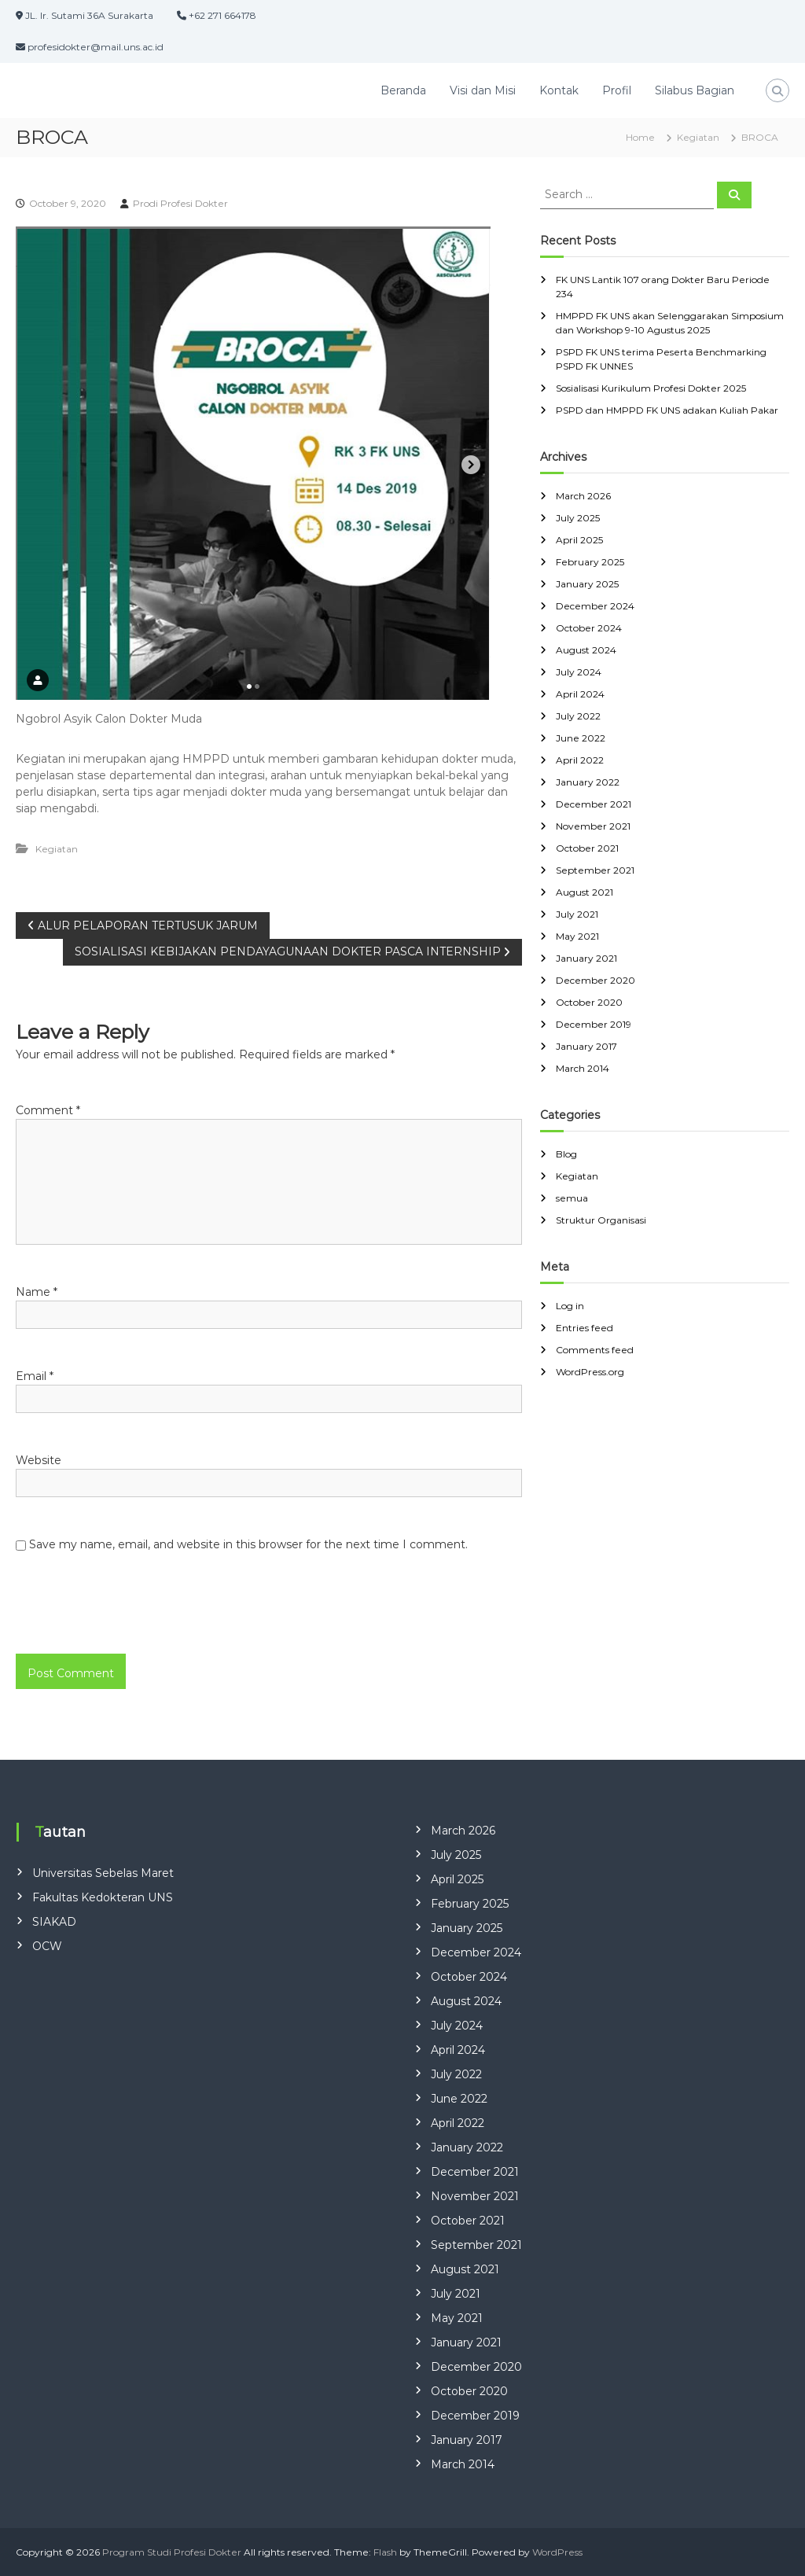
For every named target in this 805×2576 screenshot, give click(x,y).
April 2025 (579, 540)
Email (34, 1376)
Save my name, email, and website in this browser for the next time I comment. (248, 1544)
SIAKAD (54, 1922)
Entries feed (584, 1328)
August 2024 (586, 650)
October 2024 (589, 628)
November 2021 (593, 826)
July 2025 (578, 518)
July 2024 (578, 672)
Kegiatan (698, 137)
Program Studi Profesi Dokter (171, 2552)
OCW (47, 1946)
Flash (385, 2552)
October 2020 (589, 1002)
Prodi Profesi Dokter (180, 203)
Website (38, 1460)
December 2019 (593, 1024)
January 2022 (587, 782)
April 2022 (580, 760)
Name (36, 1292)
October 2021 (587, 848)
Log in (570, 1306)
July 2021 (577, 914)
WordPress (557, 2552)
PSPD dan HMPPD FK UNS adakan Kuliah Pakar (667, 410)
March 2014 (582, 1068)
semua (572, 1198)
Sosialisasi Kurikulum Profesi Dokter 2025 (651, 388)
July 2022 (578, 716)
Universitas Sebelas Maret (103, 1873)
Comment (48, 1110)
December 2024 (595, 606)
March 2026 (583, 496)
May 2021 (577, 936)
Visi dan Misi (483, 90)
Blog (566, 1154)
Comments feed (595, 1350)
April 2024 (580, 694)
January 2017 (586, 1046)
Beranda (403, 90)
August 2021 (584, 892)
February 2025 (590, 562)
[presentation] (123, 1619)
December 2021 (593, 804)
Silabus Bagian (694, 90)
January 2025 (587, 584)
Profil (616, 90)
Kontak (559, 90)
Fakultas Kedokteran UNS (102, 1897)
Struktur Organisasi (601, 1220)
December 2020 (595, 980)
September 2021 (595, 870)
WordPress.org (590, 1372)
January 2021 (586, 958)
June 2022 (580, 738)
